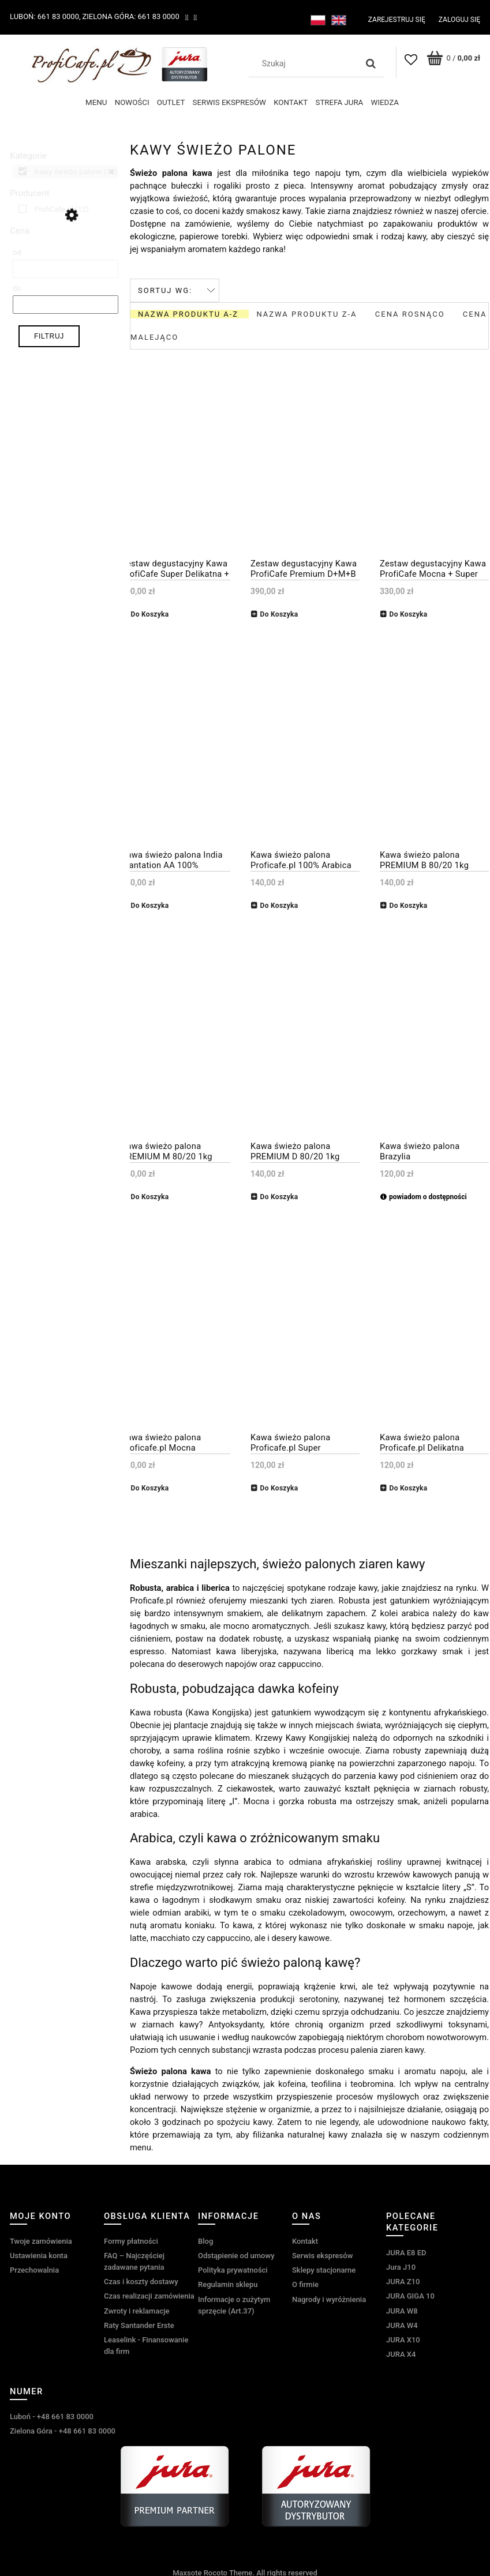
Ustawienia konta (39, 2252)
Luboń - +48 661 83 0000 (51, 2413)
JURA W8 (402, 2308)
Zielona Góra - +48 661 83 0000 (62, 2428)
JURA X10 (403, 2337)
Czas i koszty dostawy (141, 2279)
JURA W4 (402, 2322)
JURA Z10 (403, 2279)
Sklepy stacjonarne (324, 2267)
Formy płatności (131, 2238)
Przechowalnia (34, 2267)
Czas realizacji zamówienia (149, 2293)
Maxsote (187, 2570)
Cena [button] (19, 228)
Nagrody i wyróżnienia (329, 2296)
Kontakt (305, 2238)
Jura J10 (401, 2264)
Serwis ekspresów (322, 2252)
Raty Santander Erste (139, 2322)
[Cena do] (65, 302)
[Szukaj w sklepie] (305, 63)
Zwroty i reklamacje (136, 2308)
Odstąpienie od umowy (236, 2252)
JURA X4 (401, 2352)
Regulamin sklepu (227, 2282)
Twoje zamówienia (41, 2238)
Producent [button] (30, 190)
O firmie (305, 2282)
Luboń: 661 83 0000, (45, 16)
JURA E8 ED (406, 2249)
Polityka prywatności (233, 2267)
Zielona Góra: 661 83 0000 (131, 16)
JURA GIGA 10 (410, 2293)
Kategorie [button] (28, 153)
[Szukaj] (371, 63)
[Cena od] (65, 266)
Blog (205, 2238)
